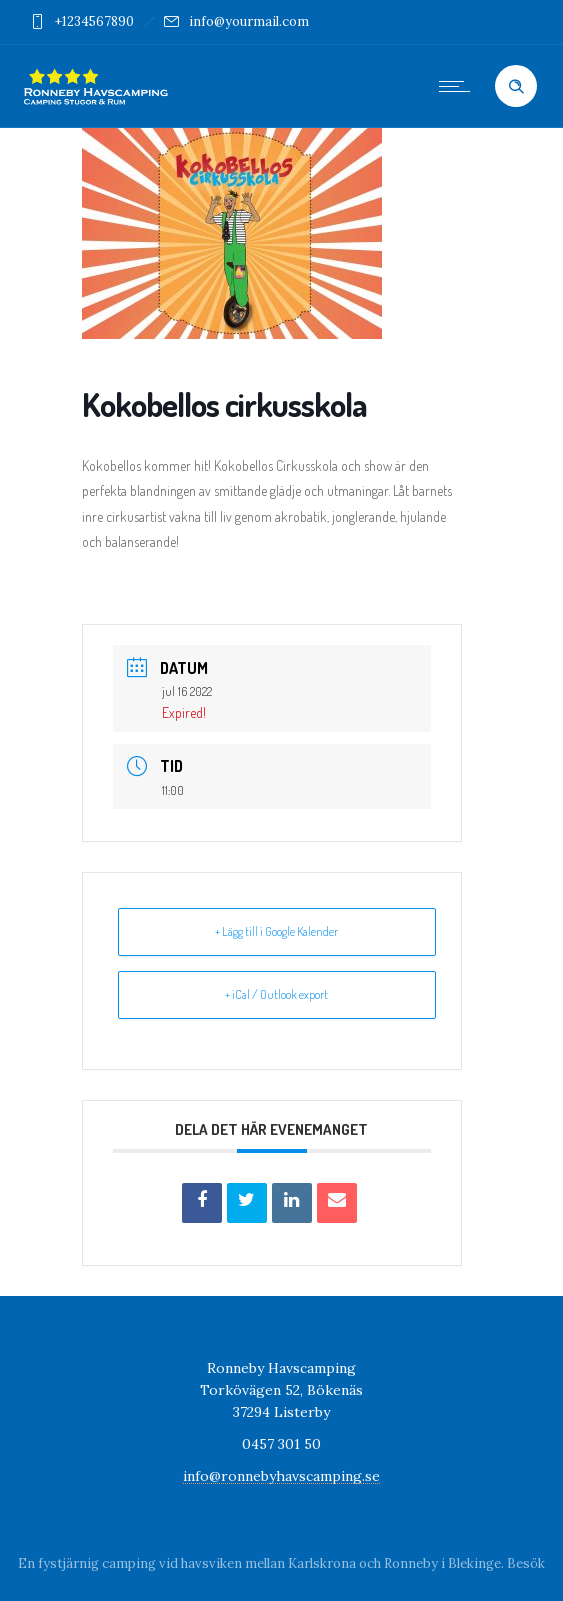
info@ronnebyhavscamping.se (281, 1476)
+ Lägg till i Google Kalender (276, 931)
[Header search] (516, 87)
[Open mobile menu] (459, 86)
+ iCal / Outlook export (276, 994)
